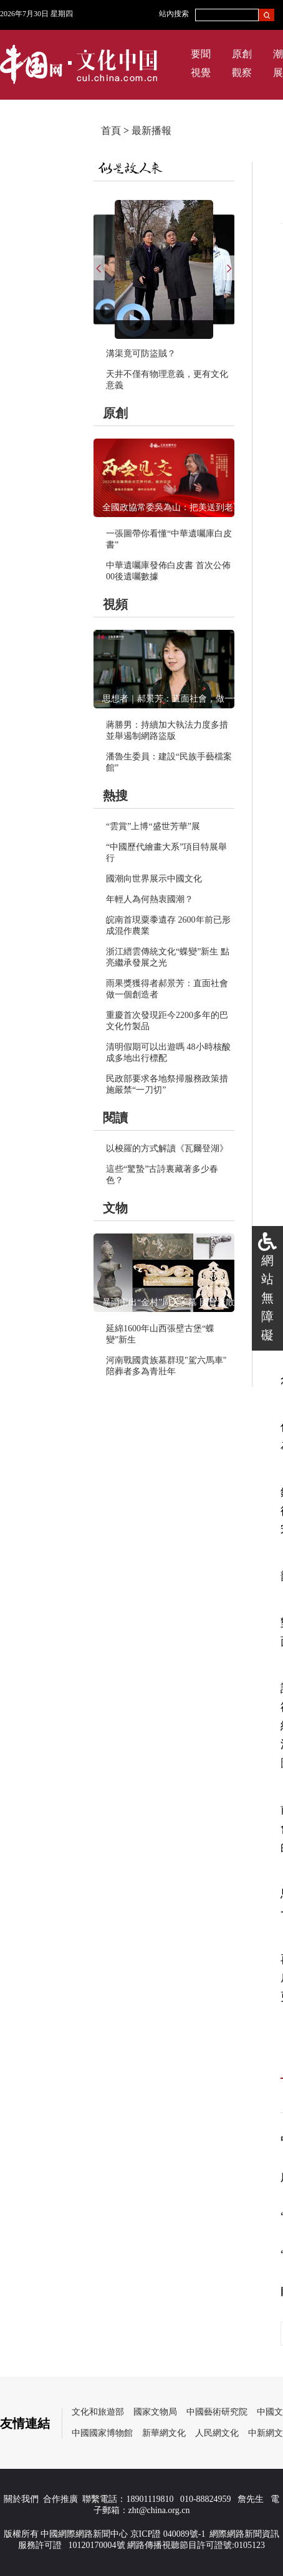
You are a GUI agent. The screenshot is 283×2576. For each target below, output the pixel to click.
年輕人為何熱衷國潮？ (149, 899)
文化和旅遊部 (98, 2412)
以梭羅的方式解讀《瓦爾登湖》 (167, 1148)
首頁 (111, 130)
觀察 (242, 72)
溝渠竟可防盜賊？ (141, 353)
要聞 (201, 54)
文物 (115, 1208)
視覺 (201, 72)
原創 (242, 54)
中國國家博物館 (102, 2433)
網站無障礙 (267, 1297)
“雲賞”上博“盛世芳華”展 (153, 826)
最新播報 (151, 130)
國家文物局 (155, 2412)
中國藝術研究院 (216, 2412)
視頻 (115, 604)
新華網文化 (164, 2433)
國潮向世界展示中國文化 (154, 878)
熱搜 (115, 795)
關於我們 (21, 2499)
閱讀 (115, 1117)
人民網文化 (217, 2433)
